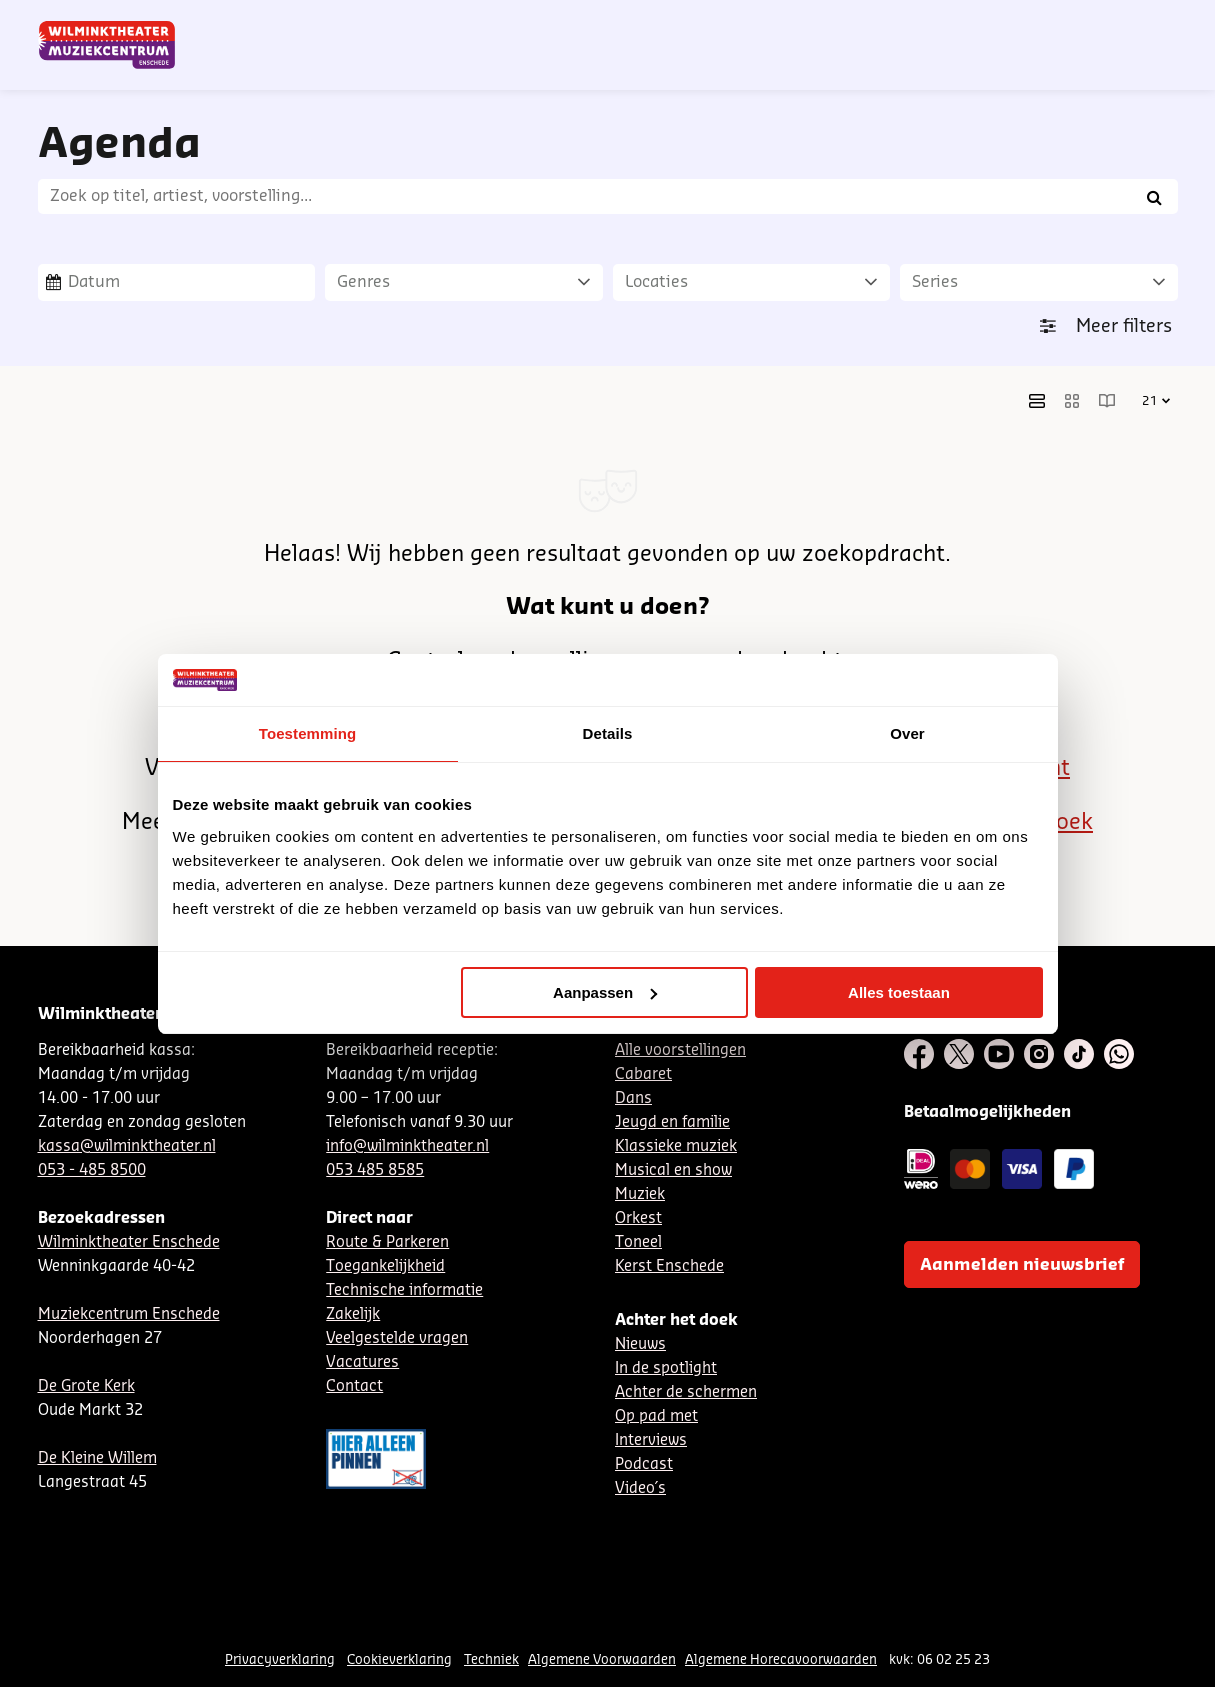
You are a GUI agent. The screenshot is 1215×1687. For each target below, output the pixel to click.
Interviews (651, 1440)
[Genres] (464, 282)
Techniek (491, 1659)
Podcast (644, 1464)
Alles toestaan (899, 992)
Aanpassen (605, 992)
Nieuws (640, 1344)
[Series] (1039, 282)
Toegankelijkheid (385, 1266)
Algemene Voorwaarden (602, 1659)
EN (896, 23)
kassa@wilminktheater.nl (127, 1146)
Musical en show (673, 1170)
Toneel (638, 1242)
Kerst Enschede (669, 1266)
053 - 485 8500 (92, 1170)
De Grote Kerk (86, 1386)
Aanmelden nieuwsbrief (1022, 1265)
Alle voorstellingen (680, 1050)
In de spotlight (666, 1368)
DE (863, 23)
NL (830, 23)
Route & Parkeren (387, 1242)
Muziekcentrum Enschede (129, 1314)
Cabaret (643, 1074)
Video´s (640, 1488)
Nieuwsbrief (766, 23)
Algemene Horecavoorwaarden (781, 1659)
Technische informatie (404, 1290)
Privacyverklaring (280, 1659)
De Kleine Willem (97, 1458)
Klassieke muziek (676, 1146)
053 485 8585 (375, 1170)
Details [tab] (608, 733)
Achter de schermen (686, 1392)
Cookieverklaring (399, 1659)
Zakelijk (353, 1314)
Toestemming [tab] (308, 733)
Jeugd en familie (672, 1122)
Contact (947, 23)
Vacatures (362, 1362)
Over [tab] (907, 733)
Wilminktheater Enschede (129, 1242)
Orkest (638, 1218)
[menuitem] (1137, 70)
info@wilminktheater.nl (407, 1146)
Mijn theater (1083, 23)
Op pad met (656, 1416)
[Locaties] (752, 282)
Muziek (640, 1194)
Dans (633, 1098)
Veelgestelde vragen (397, 1338)
